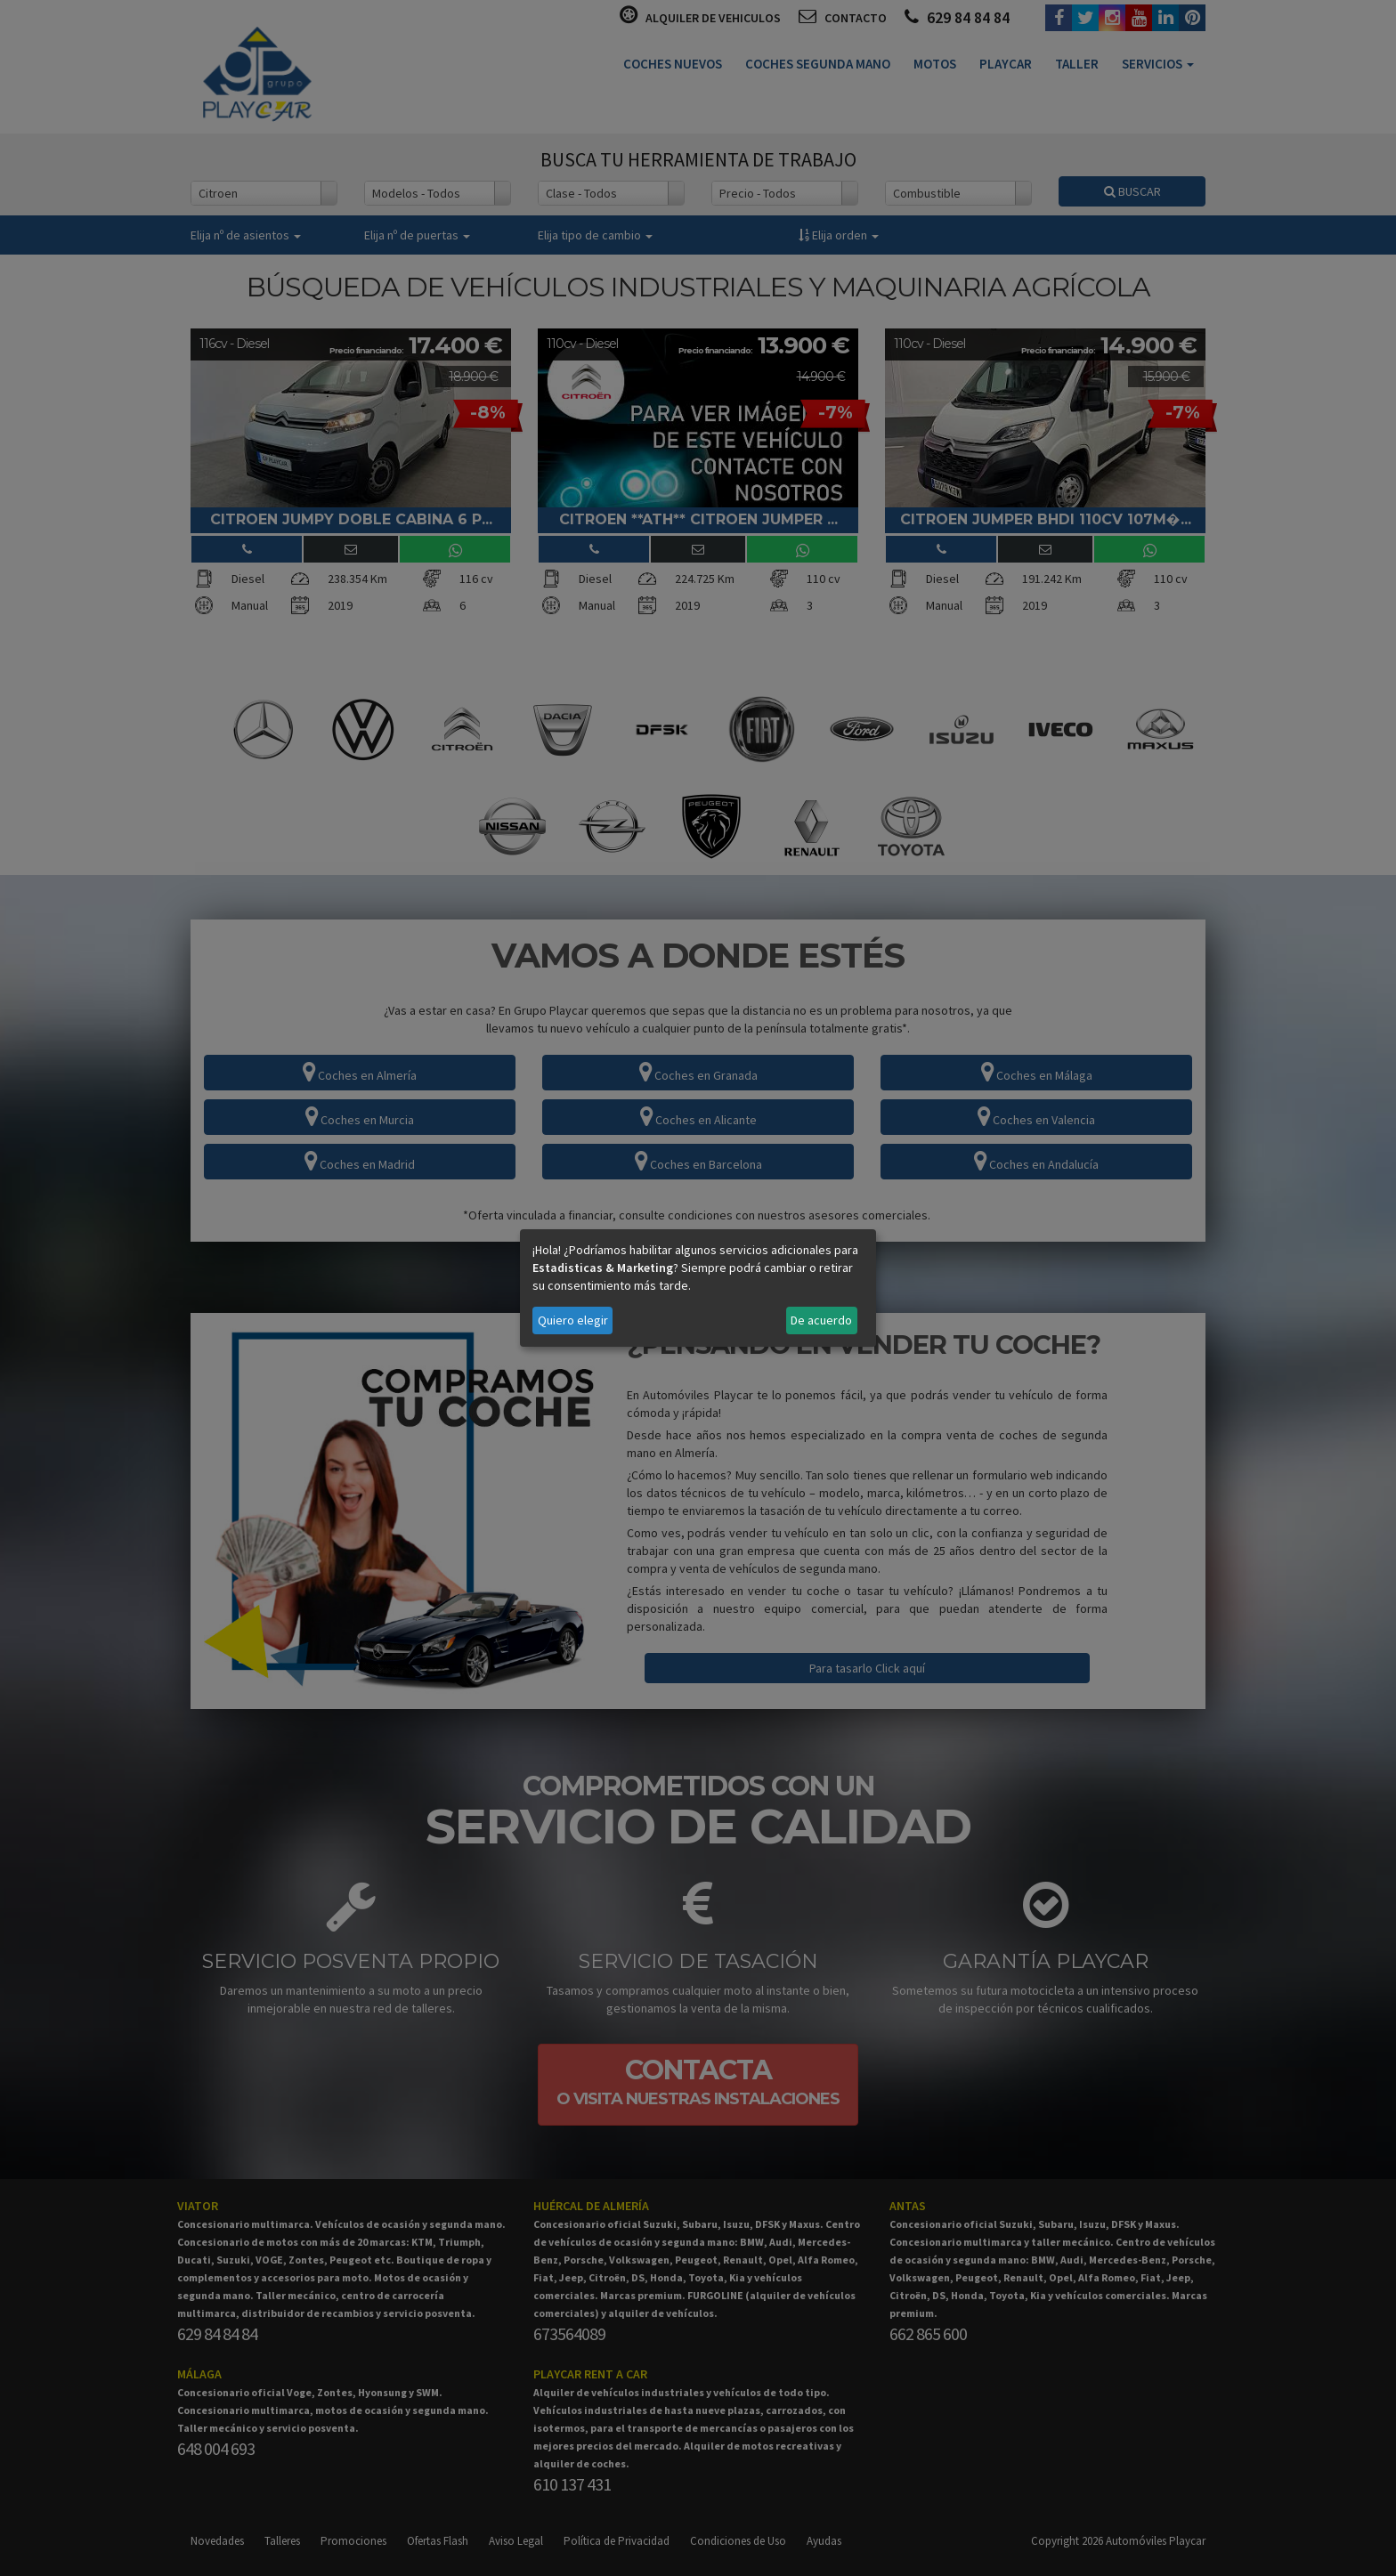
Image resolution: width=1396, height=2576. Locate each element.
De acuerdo (821, 1320)
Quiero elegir (573, 1320)
